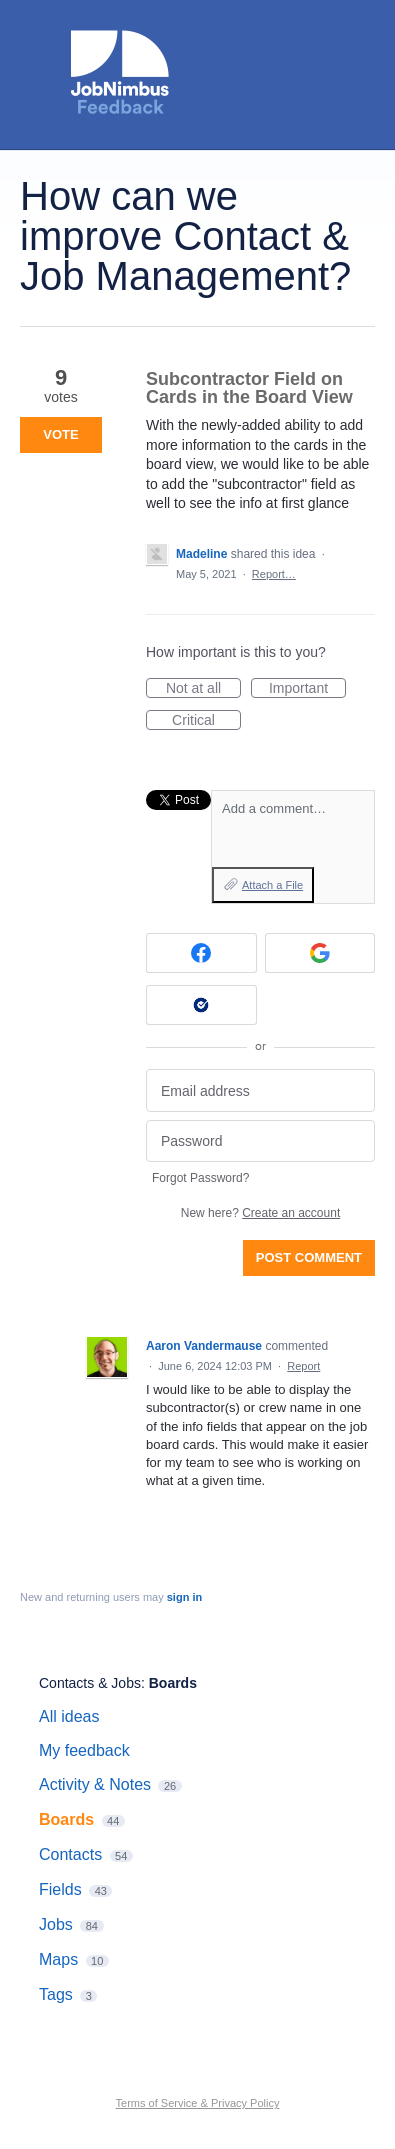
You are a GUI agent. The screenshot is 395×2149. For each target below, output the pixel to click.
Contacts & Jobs (90, 1683)
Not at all (203, 689)
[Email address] (260, 1090)
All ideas (69, 1716)
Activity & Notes (95, 1784)
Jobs (56, 1924)
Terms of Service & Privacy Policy (198, 2103)
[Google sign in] (320, 953)
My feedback (84, 1750)
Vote (60, 434)
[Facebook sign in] (201, 953)
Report (303, 1366)
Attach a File (272, 885)
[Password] (260, 1141)
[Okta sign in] (201, 1005)
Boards (173, 1683)
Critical (206, 721)
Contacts (70, 1854)
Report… (274, 574)
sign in (184, 1597)
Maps (58, 1959)
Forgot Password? (200, 1178)
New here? (260, 1213)
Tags (56, 1994)
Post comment (309, 1257)
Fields (60, 1889)
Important (307, 689)
